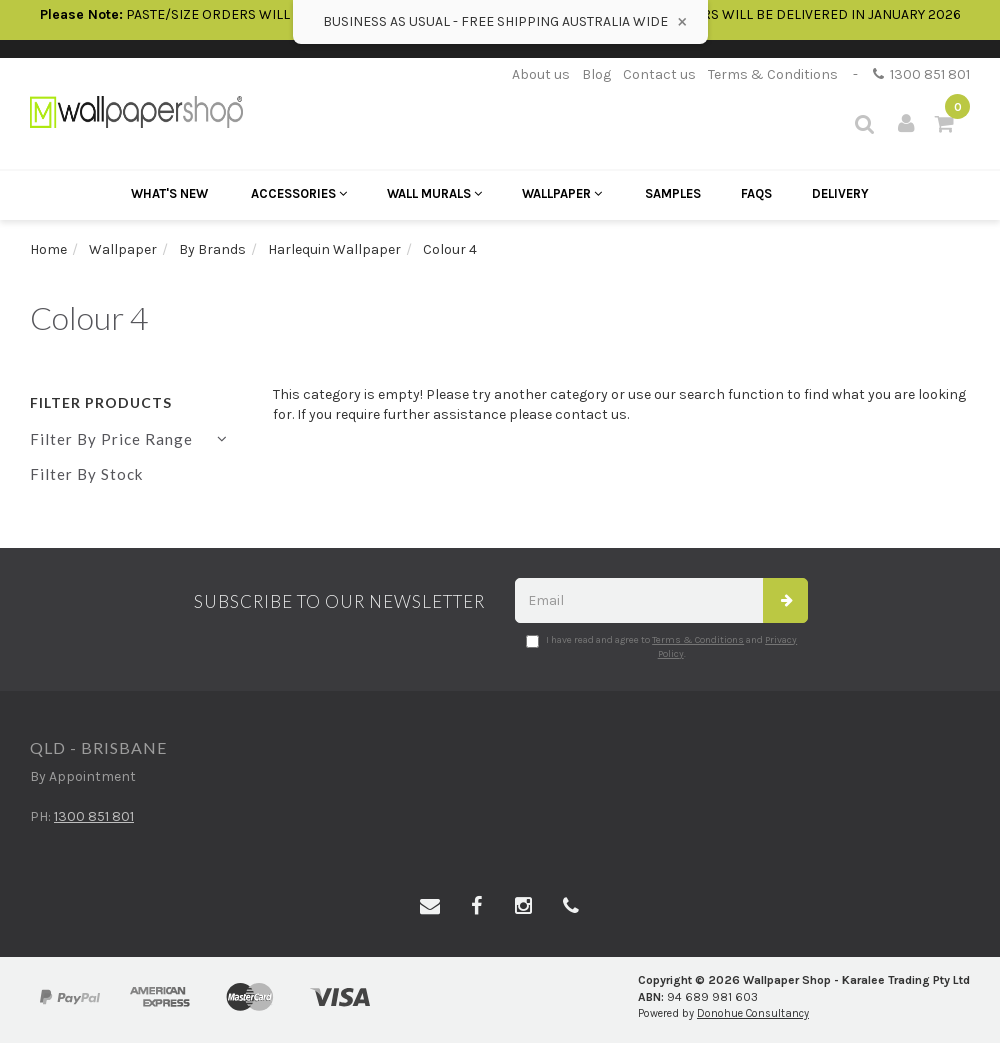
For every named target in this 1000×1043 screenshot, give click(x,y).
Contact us (659, 74)
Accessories (299, 193)
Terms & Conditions (773, 74)
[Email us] (430, 907)
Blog (596, 74)
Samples (673, 193)
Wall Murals (434, 193)
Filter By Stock (86, 474)
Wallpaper (562, 193)
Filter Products (101, 402)
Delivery (840, 193)
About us (541, 74)
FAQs (756, 193)
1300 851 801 (921, 74)
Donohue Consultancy (753, 1013)
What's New (169, 193)
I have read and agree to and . (661, 647)
